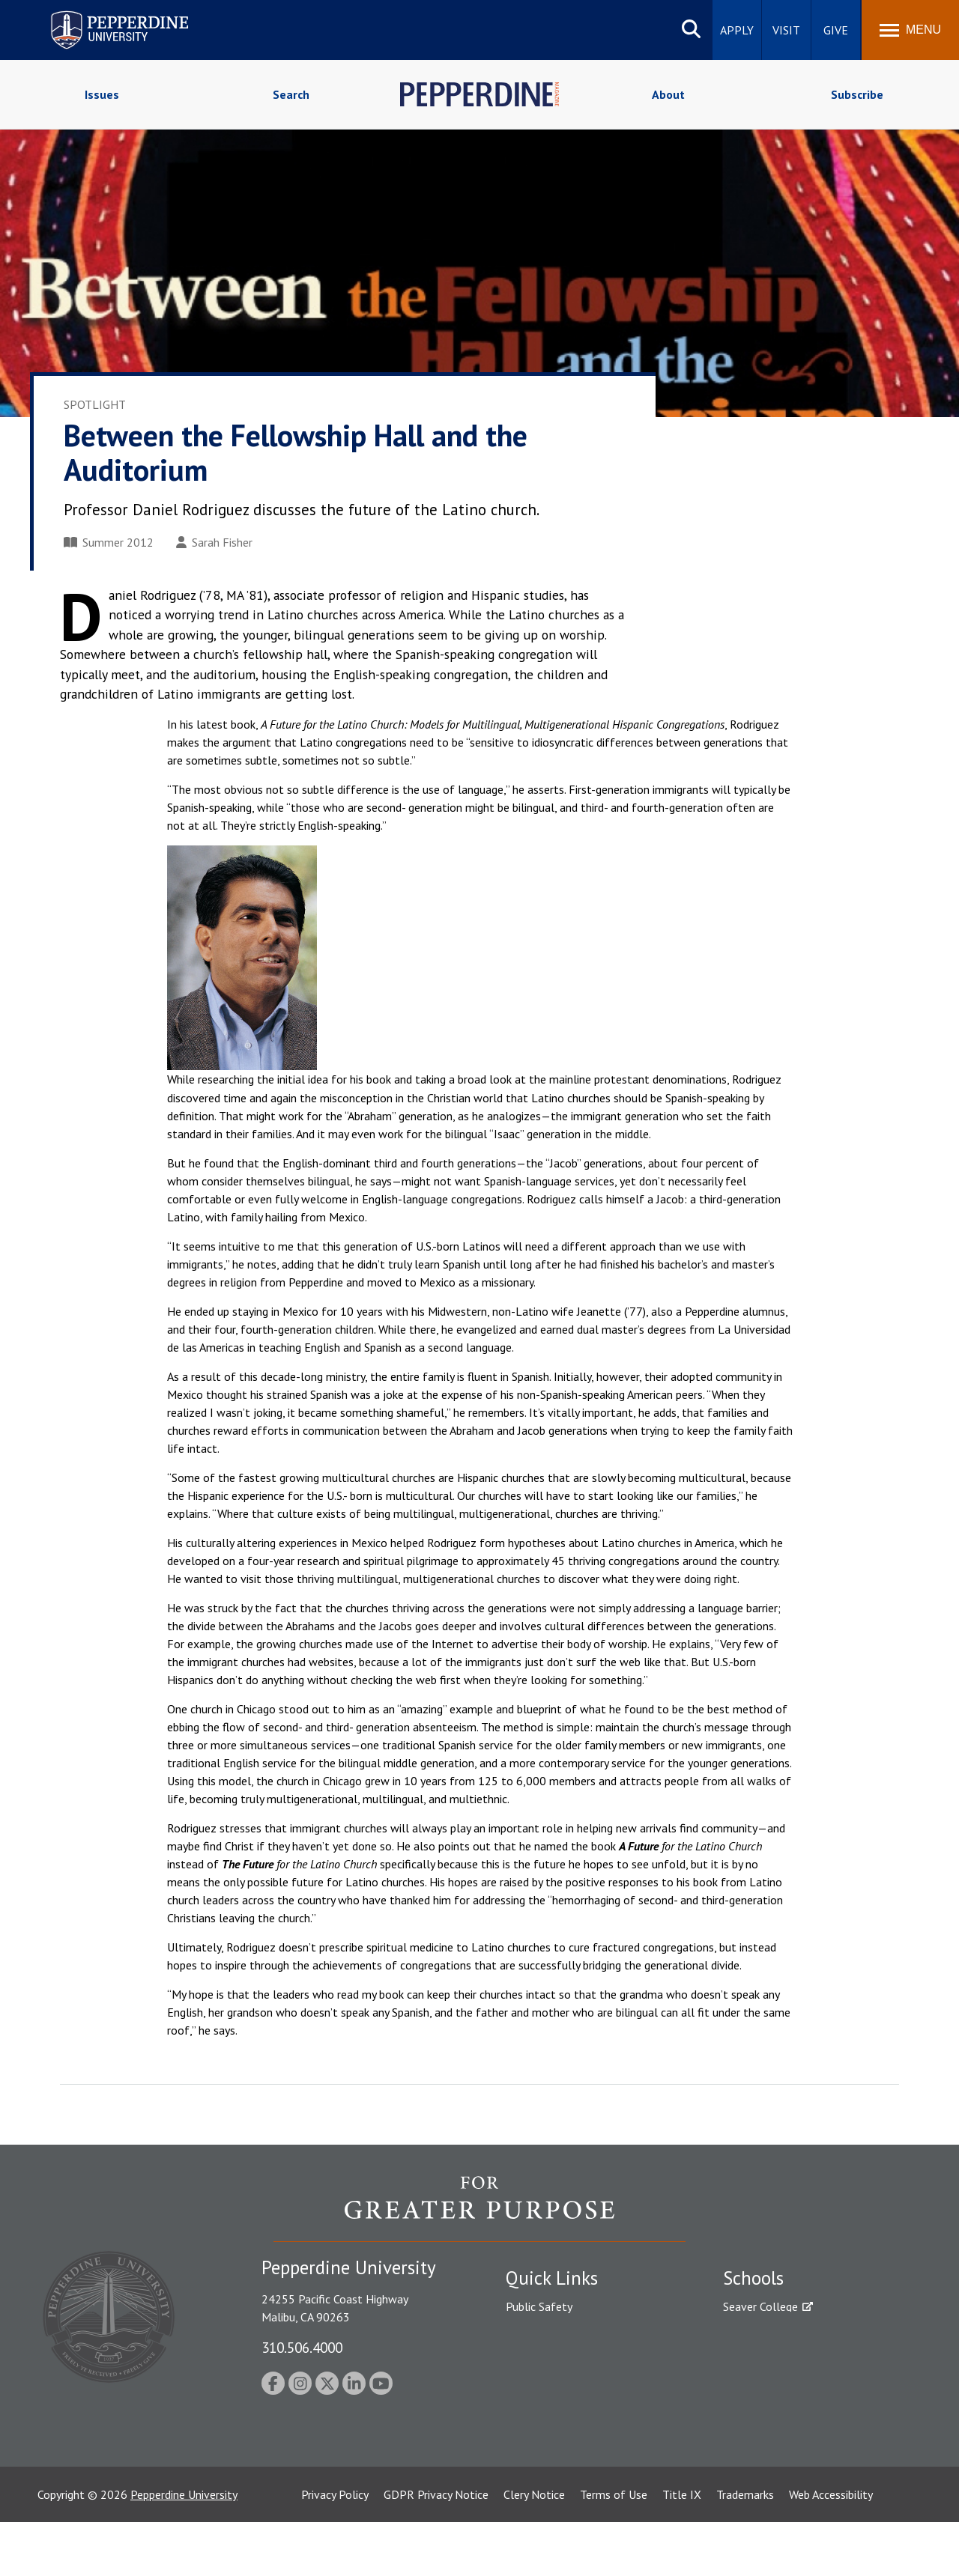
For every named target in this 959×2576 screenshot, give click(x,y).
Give (835, 29)
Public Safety (539, 2306)
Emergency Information (565, 2358)
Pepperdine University (184, 2548)
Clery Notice (534, 2548)
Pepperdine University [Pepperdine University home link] (101, 13)
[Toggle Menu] (910, 30)
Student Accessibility (557, 2332)
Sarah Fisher (214, 542)
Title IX (681, 2548)
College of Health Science (788, 2452)
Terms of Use (613, 2548)
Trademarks (745, 2548)
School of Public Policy (780, 2426)
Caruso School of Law (779, 2332)
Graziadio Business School (788, 2358)
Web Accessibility (831, 2548)
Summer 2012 (109, 542)
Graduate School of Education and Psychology (809, 2392)
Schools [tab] (753, 2278)
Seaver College (760, 2306)
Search (291, 94)
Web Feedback (541, 2489)
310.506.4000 (301, 2347)
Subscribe (857, 94)
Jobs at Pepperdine (552, 2384)
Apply (737, 29)
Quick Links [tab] (552, 2278)
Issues (102, 94)
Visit (786, 29)
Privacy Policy (335, 2548)
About (668, 94)
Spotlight (95, 404)
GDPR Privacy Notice (436, 2548)
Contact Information (558, 2410)
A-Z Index (530, 2436)
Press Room (536, 2462)
